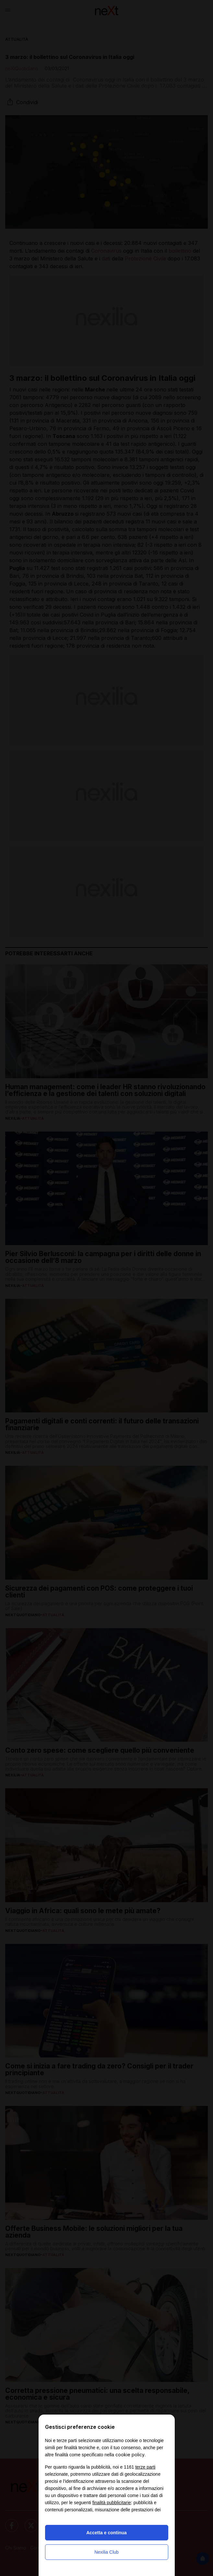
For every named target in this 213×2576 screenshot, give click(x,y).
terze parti (145, 2467)
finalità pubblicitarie (111, 2502)
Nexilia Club (106, 2552)
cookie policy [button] (130, 2454)
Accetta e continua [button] (106, 2532)
